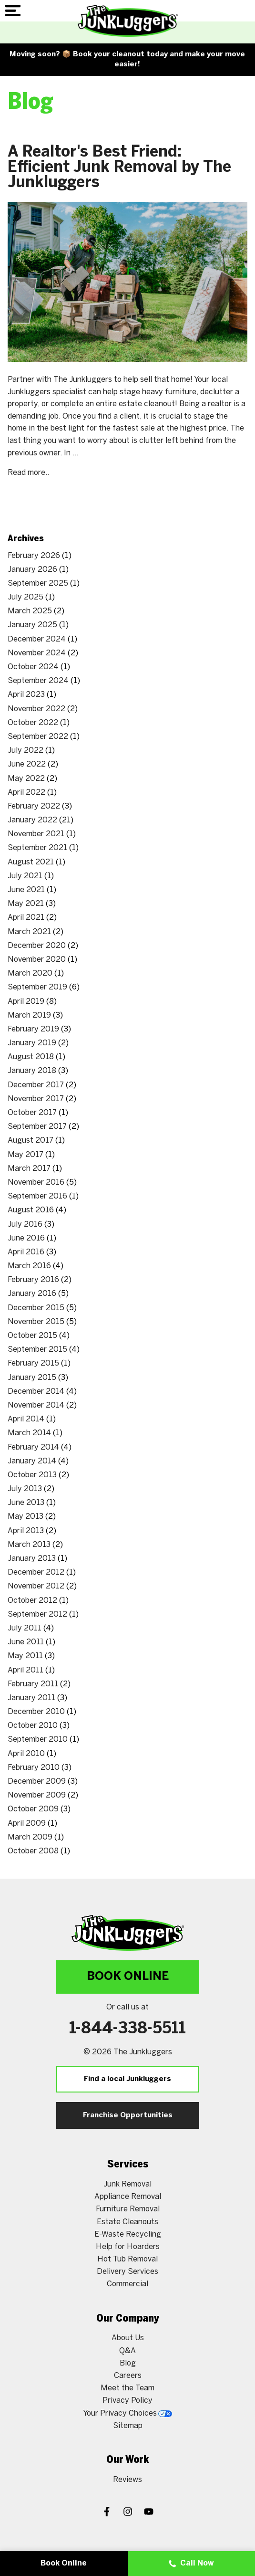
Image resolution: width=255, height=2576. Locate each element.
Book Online (128, 1976)
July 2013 (25, 1489)
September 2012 (37, 1614)
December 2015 (36, 1308)
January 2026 (32, 569)
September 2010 (38, 1739)
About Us (128, 2338)
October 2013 (32, 1475)
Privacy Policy (127, 2400)
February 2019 (33, 1029)
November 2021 (36, 834)
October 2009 (33, 1809)
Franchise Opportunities (128, 2115)
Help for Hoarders (128, 2246)
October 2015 (32, 1335)
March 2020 (30, 973)
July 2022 (25, 750)
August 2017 (30, 1140)
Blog (128, 2363)
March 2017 (29, 1168)
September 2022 (38, 736)
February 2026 (34, 555)
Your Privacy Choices (127, 2413)
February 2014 (33, 1447)
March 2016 (29, 1266)
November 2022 (36, 709)
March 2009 (30, 1837)
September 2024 (38, 680)
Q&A (127, 2351)
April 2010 (26, 1753)
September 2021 (37, 848)
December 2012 (36, 1572)
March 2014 (29, 1433)
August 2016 (31, 1210)
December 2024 (37, 639)
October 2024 (33, 667)
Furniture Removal (128, 2209)
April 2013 (26, 1531)
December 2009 (37, 1781)
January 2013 (32, 1558)
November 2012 (36, 1586)
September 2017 (37, 1126)
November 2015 (36, 1321)
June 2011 (26, 1642)
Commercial (127, 2284)
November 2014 (36, 1405)
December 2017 (36, 1085)
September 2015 (37, 1349)
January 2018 (32, 1070)
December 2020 (37, 945)
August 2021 (31, 862)
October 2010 (33, 1725)
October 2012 (32, 1600)
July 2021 (25, 876)
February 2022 (34, 806)
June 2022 (27, 764)
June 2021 (26, 890)
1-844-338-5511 (127, 2029)
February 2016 (33, 1279)
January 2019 (32, 1043)
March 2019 (29, 1015)
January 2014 (32, 1461)
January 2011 (31, 1698)
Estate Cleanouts (127, 2222)
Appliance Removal (127, 2196)
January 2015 (32, 1377)
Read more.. (28, 472)
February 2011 (33, 1684)
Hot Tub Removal (127, 2259)
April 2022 (26, 792)
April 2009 (27, 1823)
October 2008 (33, 1851)
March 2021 (29, 932)
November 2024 (37, 653)
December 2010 (36, 1711)
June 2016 (26, 1238)
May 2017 (25, 1154)
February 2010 (34, 1767)
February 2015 (33, 1363)
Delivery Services (127, 2271)
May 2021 (26, 903)
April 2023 (26, 694)
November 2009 (37, 1795)
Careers (128, 2375)
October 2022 (33, 722)
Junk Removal (127, 2184)
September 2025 (38, 583)
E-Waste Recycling (127, 2234)
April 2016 (26, 1252)
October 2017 (32, 1112)
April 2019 (26, 1001)
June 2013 (26, 1502)
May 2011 (25, 1656)
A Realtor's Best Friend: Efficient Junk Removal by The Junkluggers (119, 167)
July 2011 (24, 1628)
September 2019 (37, 987)
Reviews (127, 2479)
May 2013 (25, 1516)
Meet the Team (127, 2388)
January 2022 (32, 820)
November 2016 (36, 1182)
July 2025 (25, 597)
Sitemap (128, 2425)
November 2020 (37, 959)
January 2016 (32, 1293)
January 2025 (32, 625)
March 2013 (29, 1544)
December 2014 (36, 1391)
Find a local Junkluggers (127, 2079)
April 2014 (26, 1419)
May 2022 (26, 778)
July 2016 (25, 1224)
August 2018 (31, 1057)
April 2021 (26, 917)
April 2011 (25, 1670)
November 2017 (36, 1099)
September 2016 (37, 1196)
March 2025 (30, 611)
